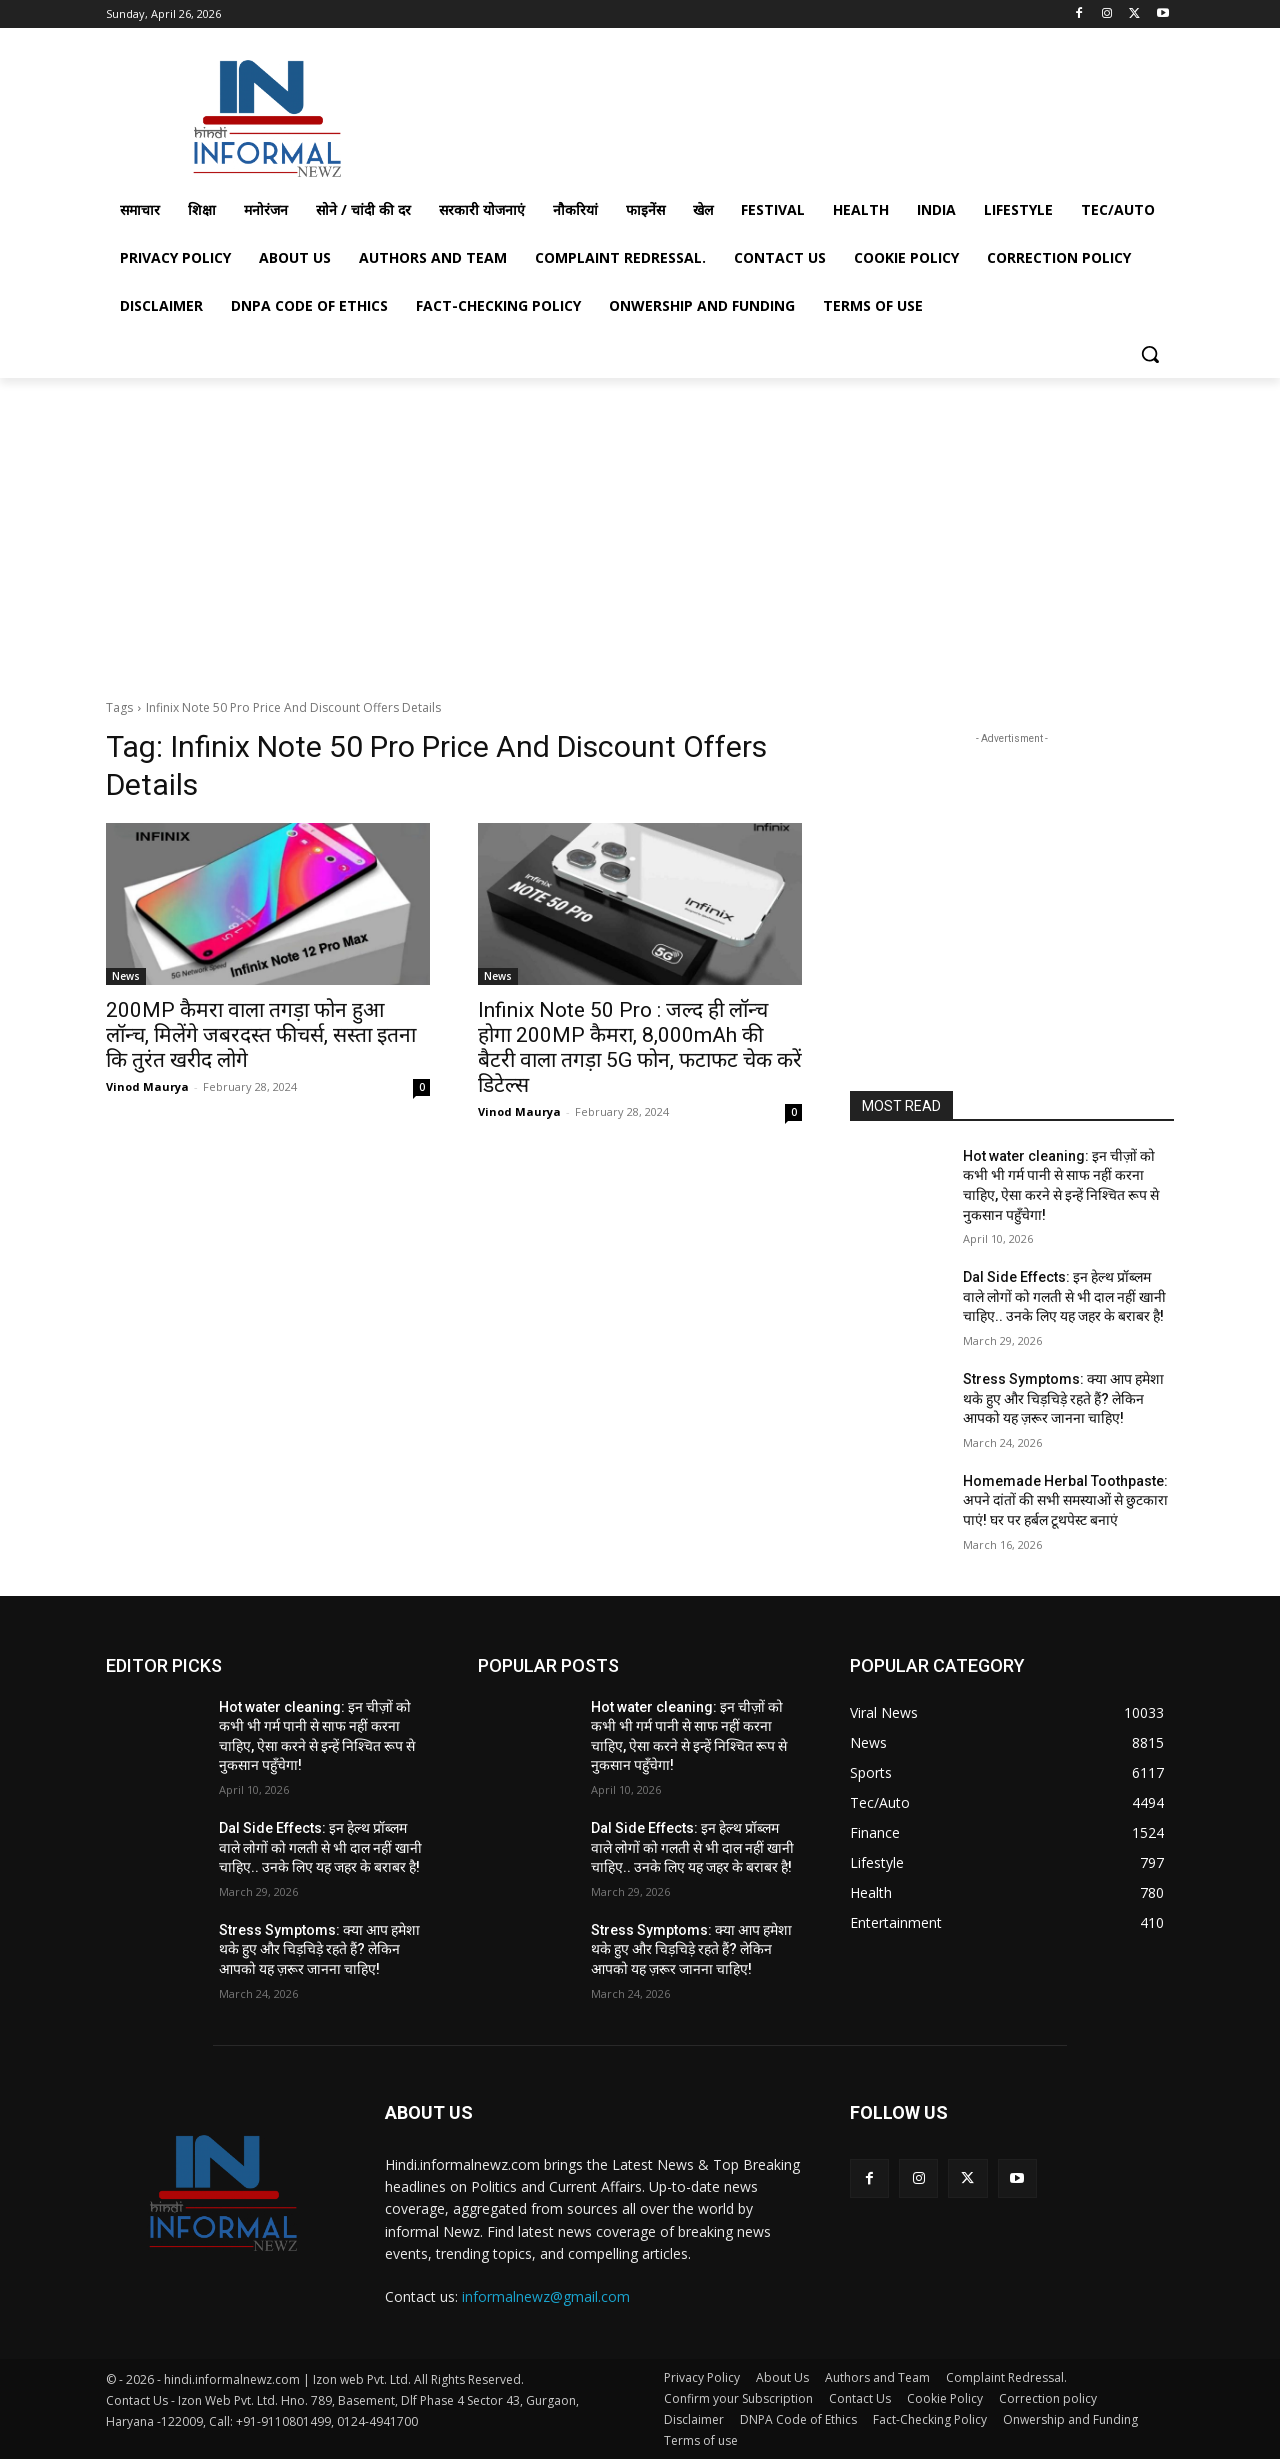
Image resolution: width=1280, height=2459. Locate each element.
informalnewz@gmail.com (546, 2296)
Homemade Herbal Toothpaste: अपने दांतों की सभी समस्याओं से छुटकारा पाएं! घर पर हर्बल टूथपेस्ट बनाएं (1065, 1500)
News (126, 976)
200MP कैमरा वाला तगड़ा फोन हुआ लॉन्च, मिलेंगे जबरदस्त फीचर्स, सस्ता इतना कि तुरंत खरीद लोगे (261, 1035)
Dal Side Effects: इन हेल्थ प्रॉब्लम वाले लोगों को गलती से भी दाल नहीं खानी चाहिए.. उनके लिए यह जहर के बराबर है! (1064, 1296)
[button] (1150, 354)
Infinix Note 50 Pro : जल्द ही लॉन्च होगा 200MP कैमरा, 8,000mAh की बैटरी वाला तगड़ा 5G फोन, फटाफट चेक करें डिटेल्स (640, 1047)
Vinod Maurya (147, 1086)
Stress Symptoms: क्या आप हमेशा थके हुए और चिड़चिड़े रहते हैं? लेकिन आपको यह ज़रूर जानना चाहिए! (1063, 1398)
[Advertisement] (790, 113)
